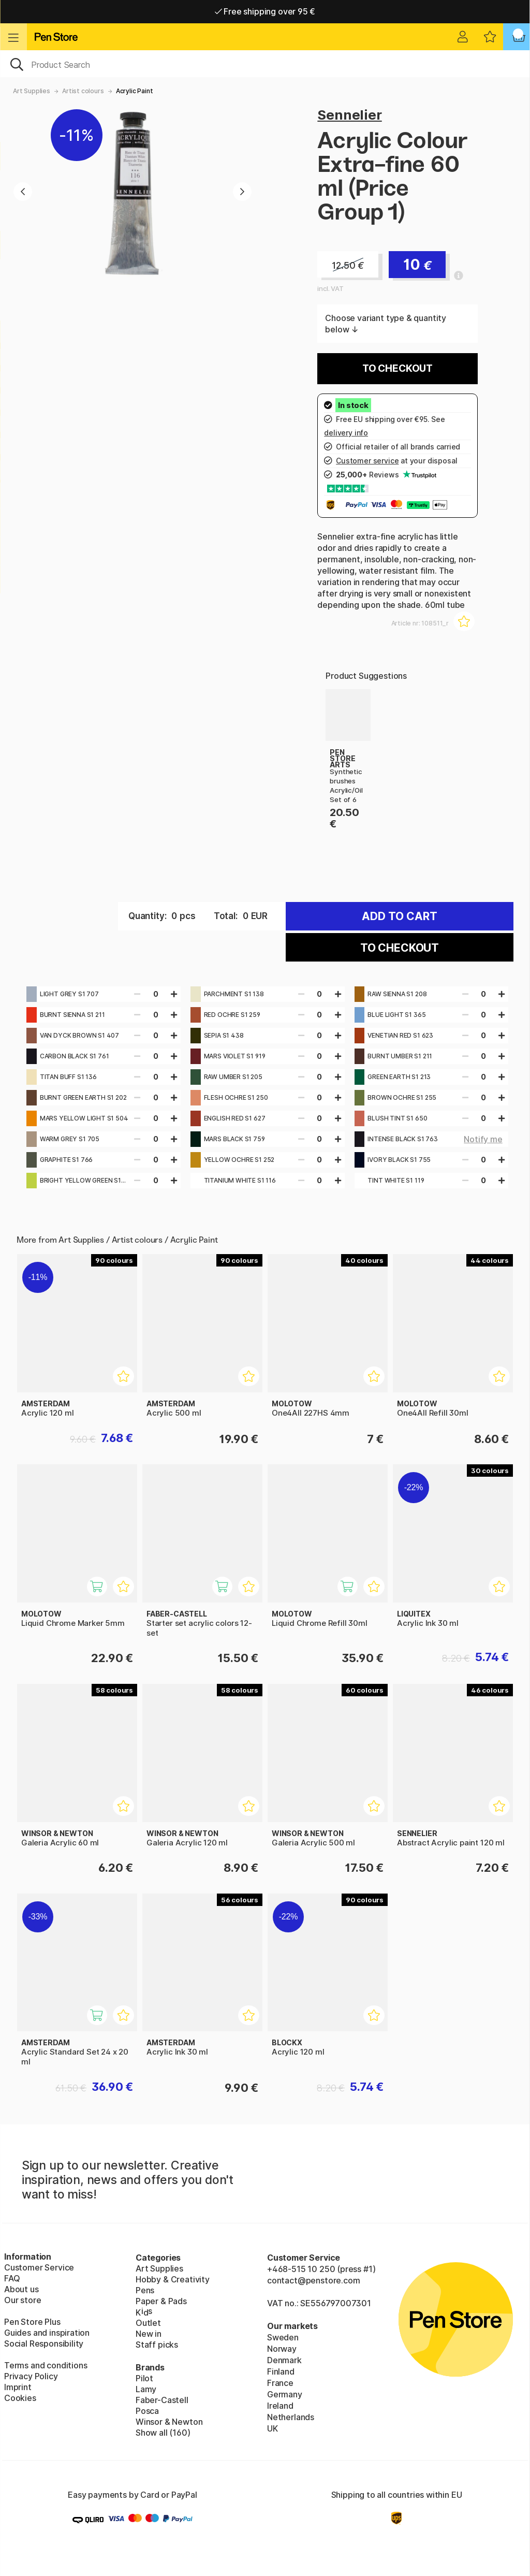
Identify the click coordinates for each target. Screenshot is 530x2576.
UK (272, 2428)
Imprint (18, 2387)
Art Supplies (31, 91)
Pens (145, 2290)
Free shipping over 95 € (265, 11)
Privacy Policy (31, 2376)
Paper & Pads (161, 2301)
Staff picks (157, 2344)
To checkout (397, 368)
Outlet (148, 2323)
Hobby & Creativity (173, 2279)
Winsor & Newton (169, 2422)
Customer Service (39, 2267)
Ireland (280, 2405)
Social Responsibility (43, 2343)
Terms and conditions (45, 2365)
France (280, 2383)
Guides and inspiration (47, 2332)
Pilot (144, 2378)
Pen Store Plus (32, 2322)
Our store (22, 2300)
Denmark (284, 2360)
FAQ (12, 2278)
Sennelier (349, 115)
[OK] (265, 63)
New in (148, 2333)
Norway (282, 2349)
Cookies (20, 2398)
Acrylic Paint (134, 91)
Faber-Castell (162, 2400)
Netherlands (290, 2417)
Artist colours (83, 91)
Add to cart (399, 916)
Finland (281, 2371)
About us (21, 2289)
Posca (147, 2411)
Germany (284, 2394)
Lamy (146, 2389)
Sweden (283, 2337)
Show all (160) (163, 2432)
